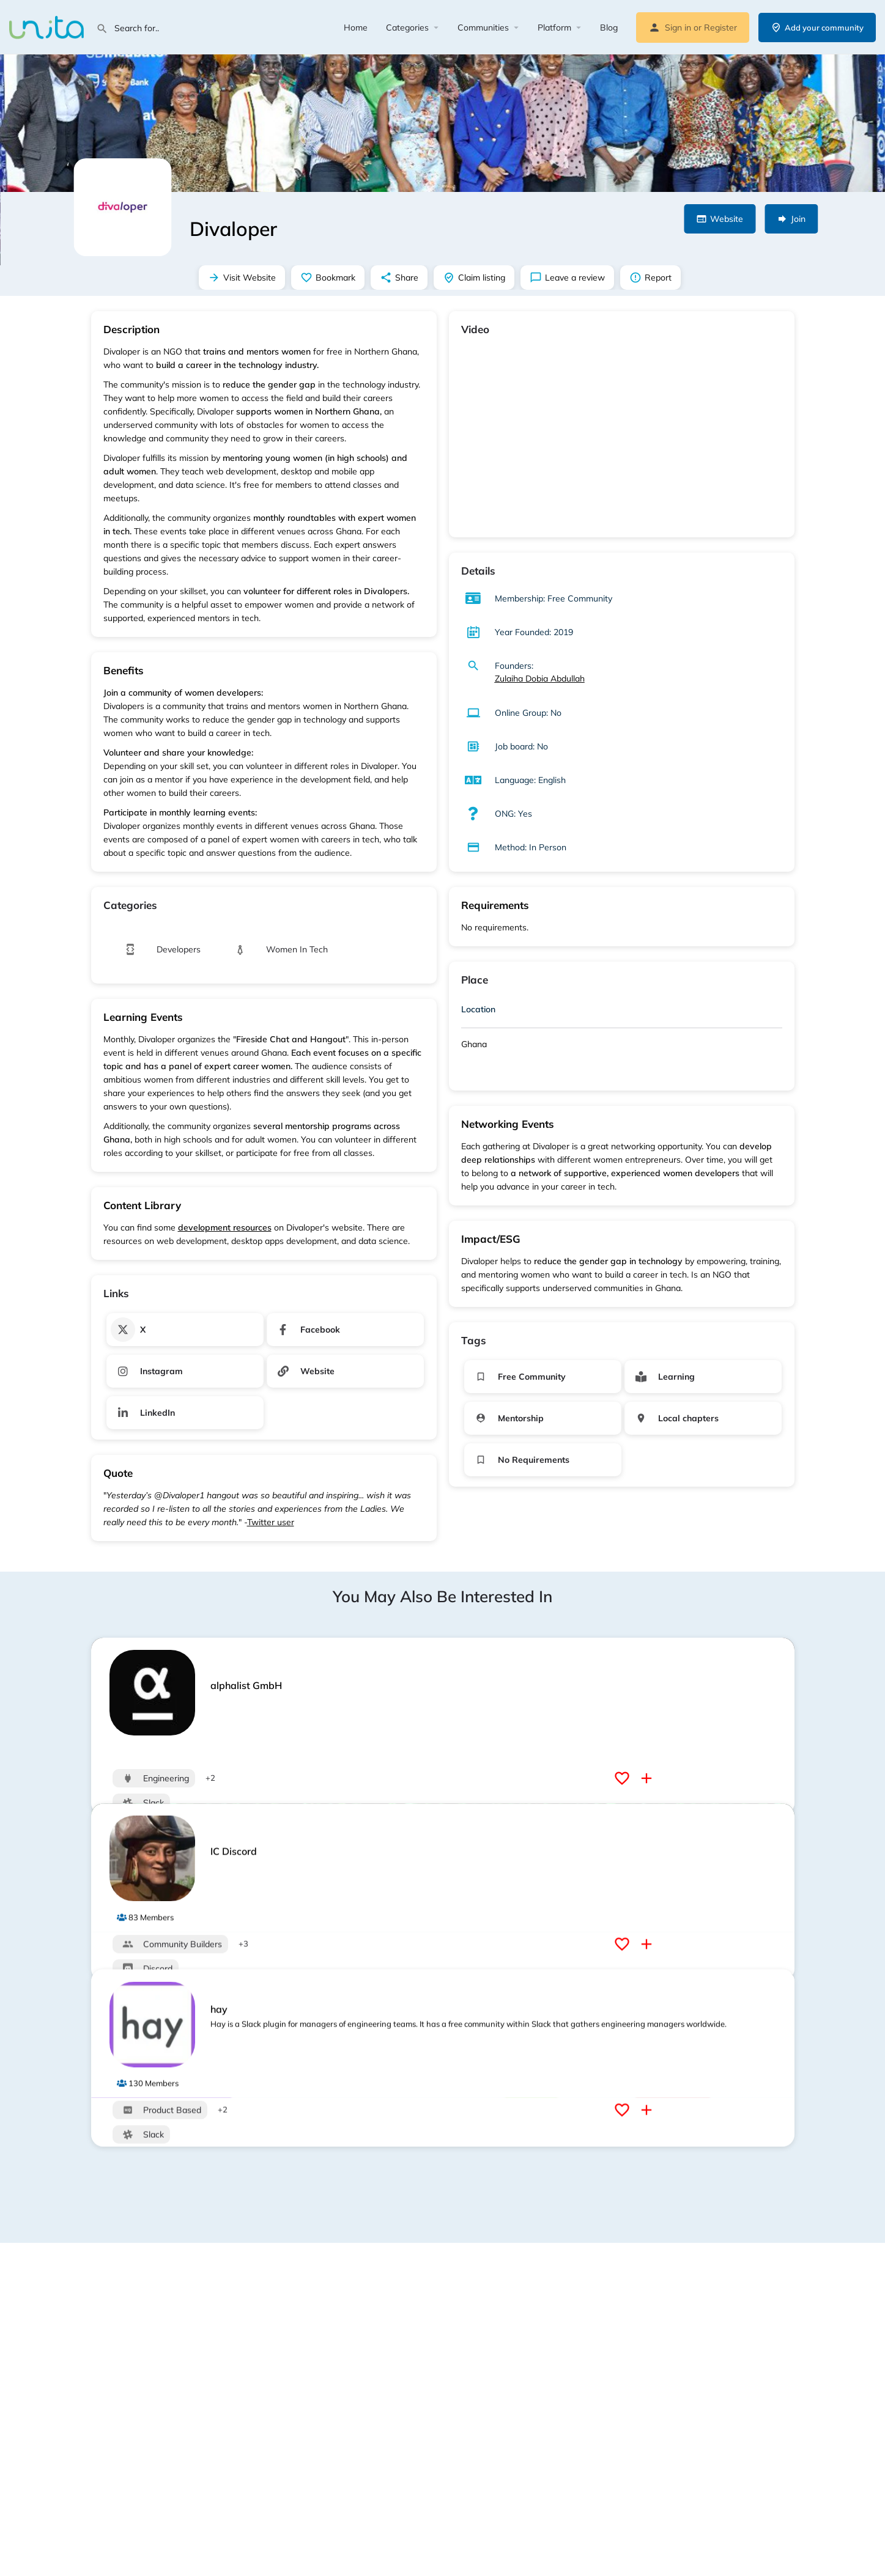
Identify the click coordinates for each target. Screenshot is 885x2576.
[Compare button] (648, 1778)
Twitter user (270, 1522)
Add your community (817, 27)
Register (720, 27)
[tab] (621, 1011)
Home (356, 27)
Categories (407, 27)
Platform (554, 27)
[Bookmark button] (623, 1778)
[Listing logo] (122, 207)
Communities (483, 27)
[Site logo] (48, 26)
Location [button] (478, 1009)
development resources (225, 1227)
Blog (609, 27)
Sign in (678, 27)
